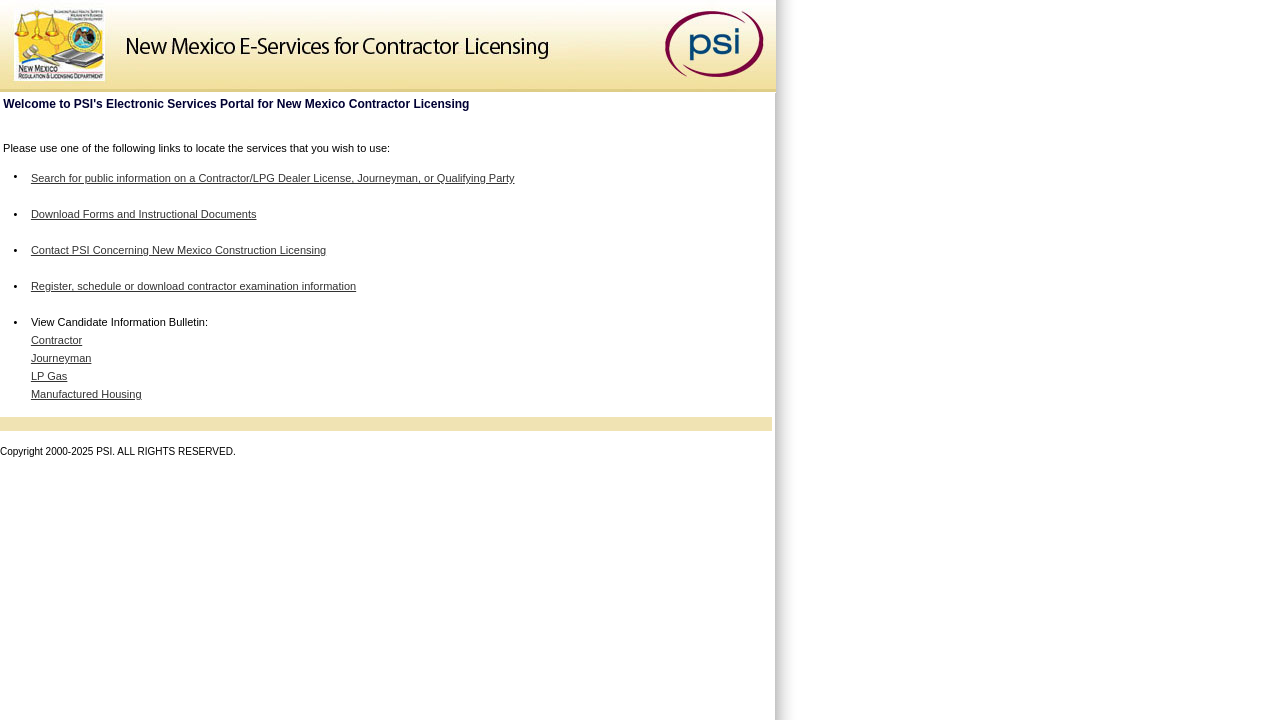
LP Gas (49, 376)
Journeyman (61, 358)
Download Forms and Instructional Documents (144, 214)
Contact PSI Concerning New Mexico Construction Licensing (178, 250)
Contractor (56, 340)
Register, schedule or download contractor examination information (193, 286)
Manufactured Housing (86, 394)
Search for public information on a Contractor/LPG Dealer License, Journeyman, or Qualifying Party (273, 178)
